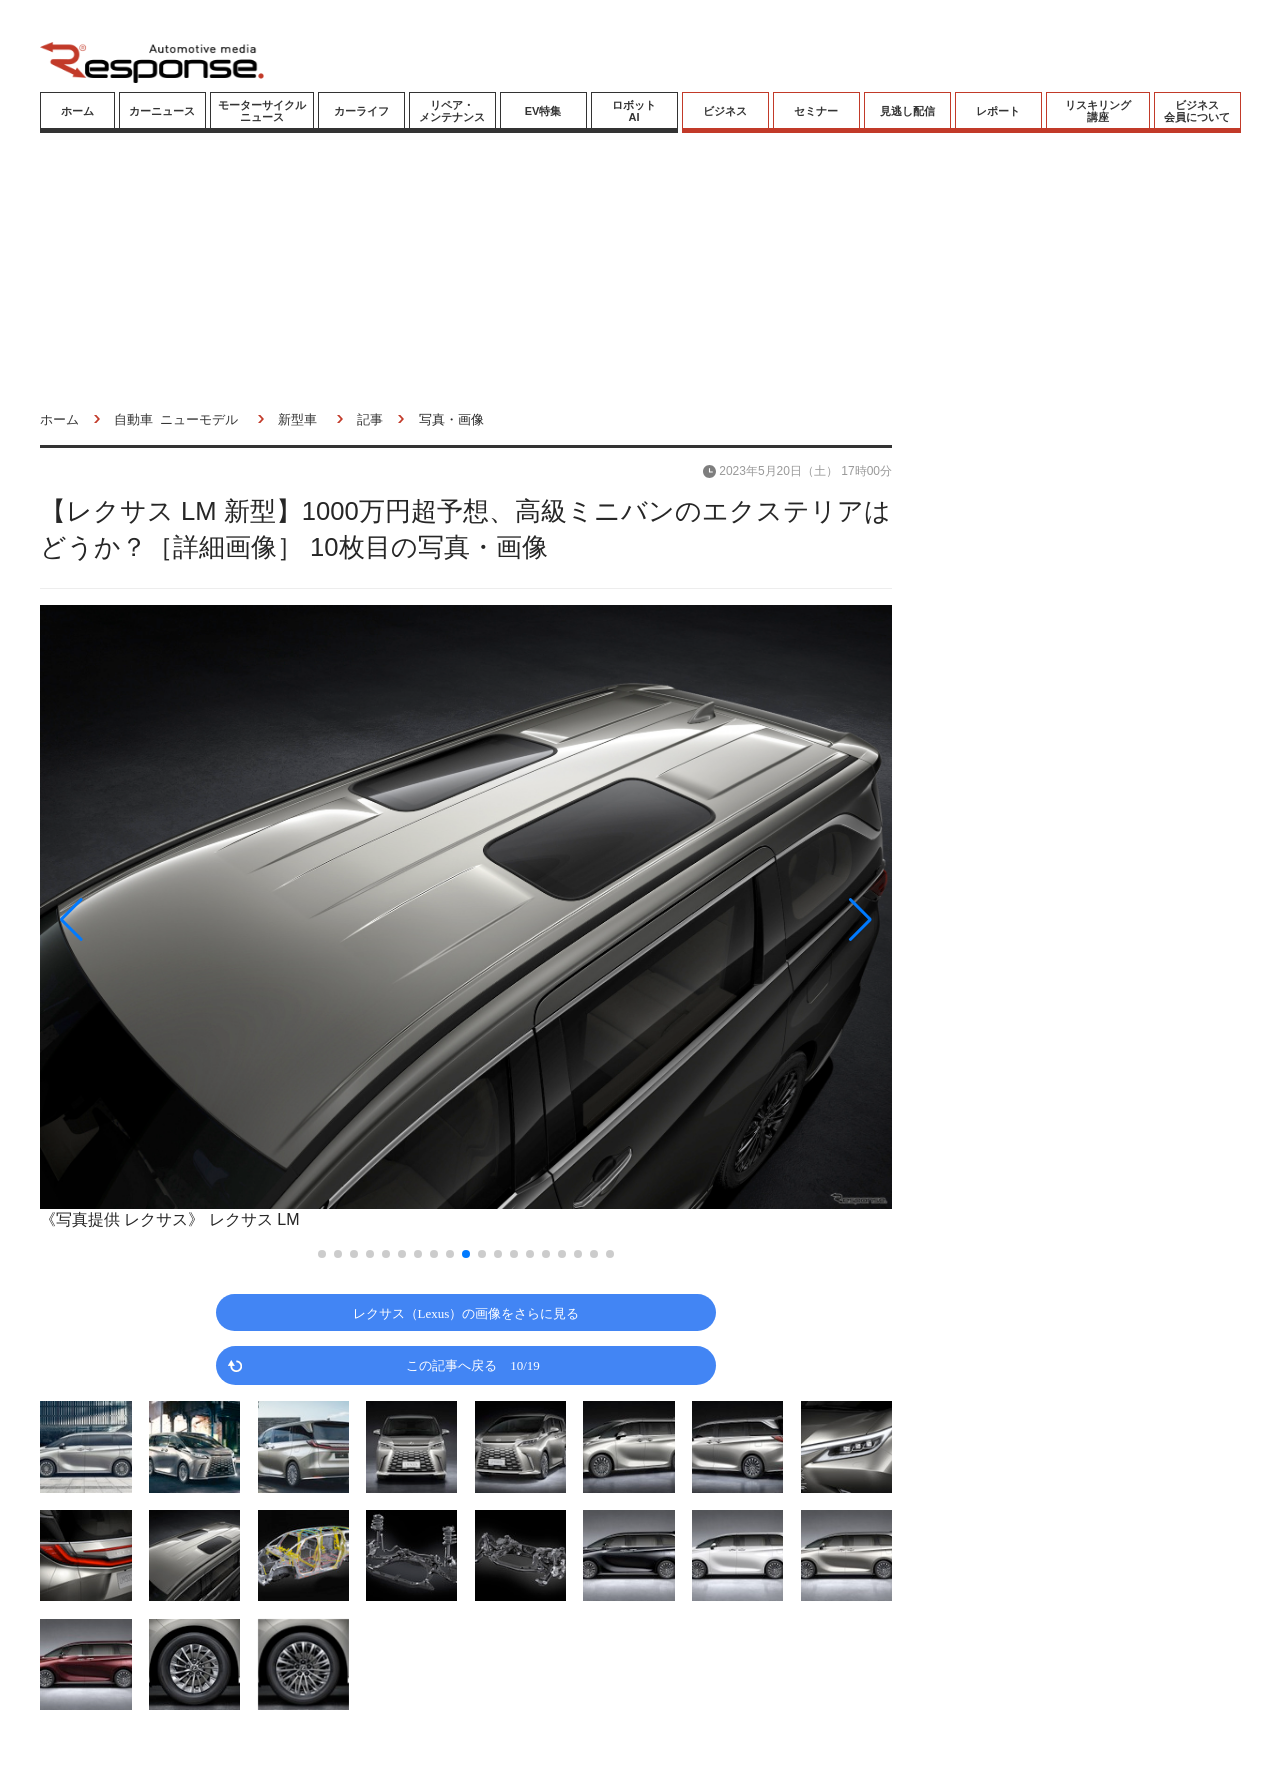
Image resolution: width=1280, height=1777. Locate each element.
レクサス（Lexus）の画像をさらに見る (466, 1312)
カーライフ (361, 111)
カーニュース (162, 111)
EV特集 (543, 111)
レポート (998, 111)
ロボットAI (634, 111)
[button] (168, 920)
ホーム (77, 111)
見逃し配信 (907, 111)
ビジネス (725, 111)
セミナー (816, 111)
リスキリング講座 (1098, 111)
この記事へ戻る (473, 1364)
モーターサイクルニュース (262, 111)
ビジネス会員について (1197, 111)
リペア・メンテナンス (452, 111)
